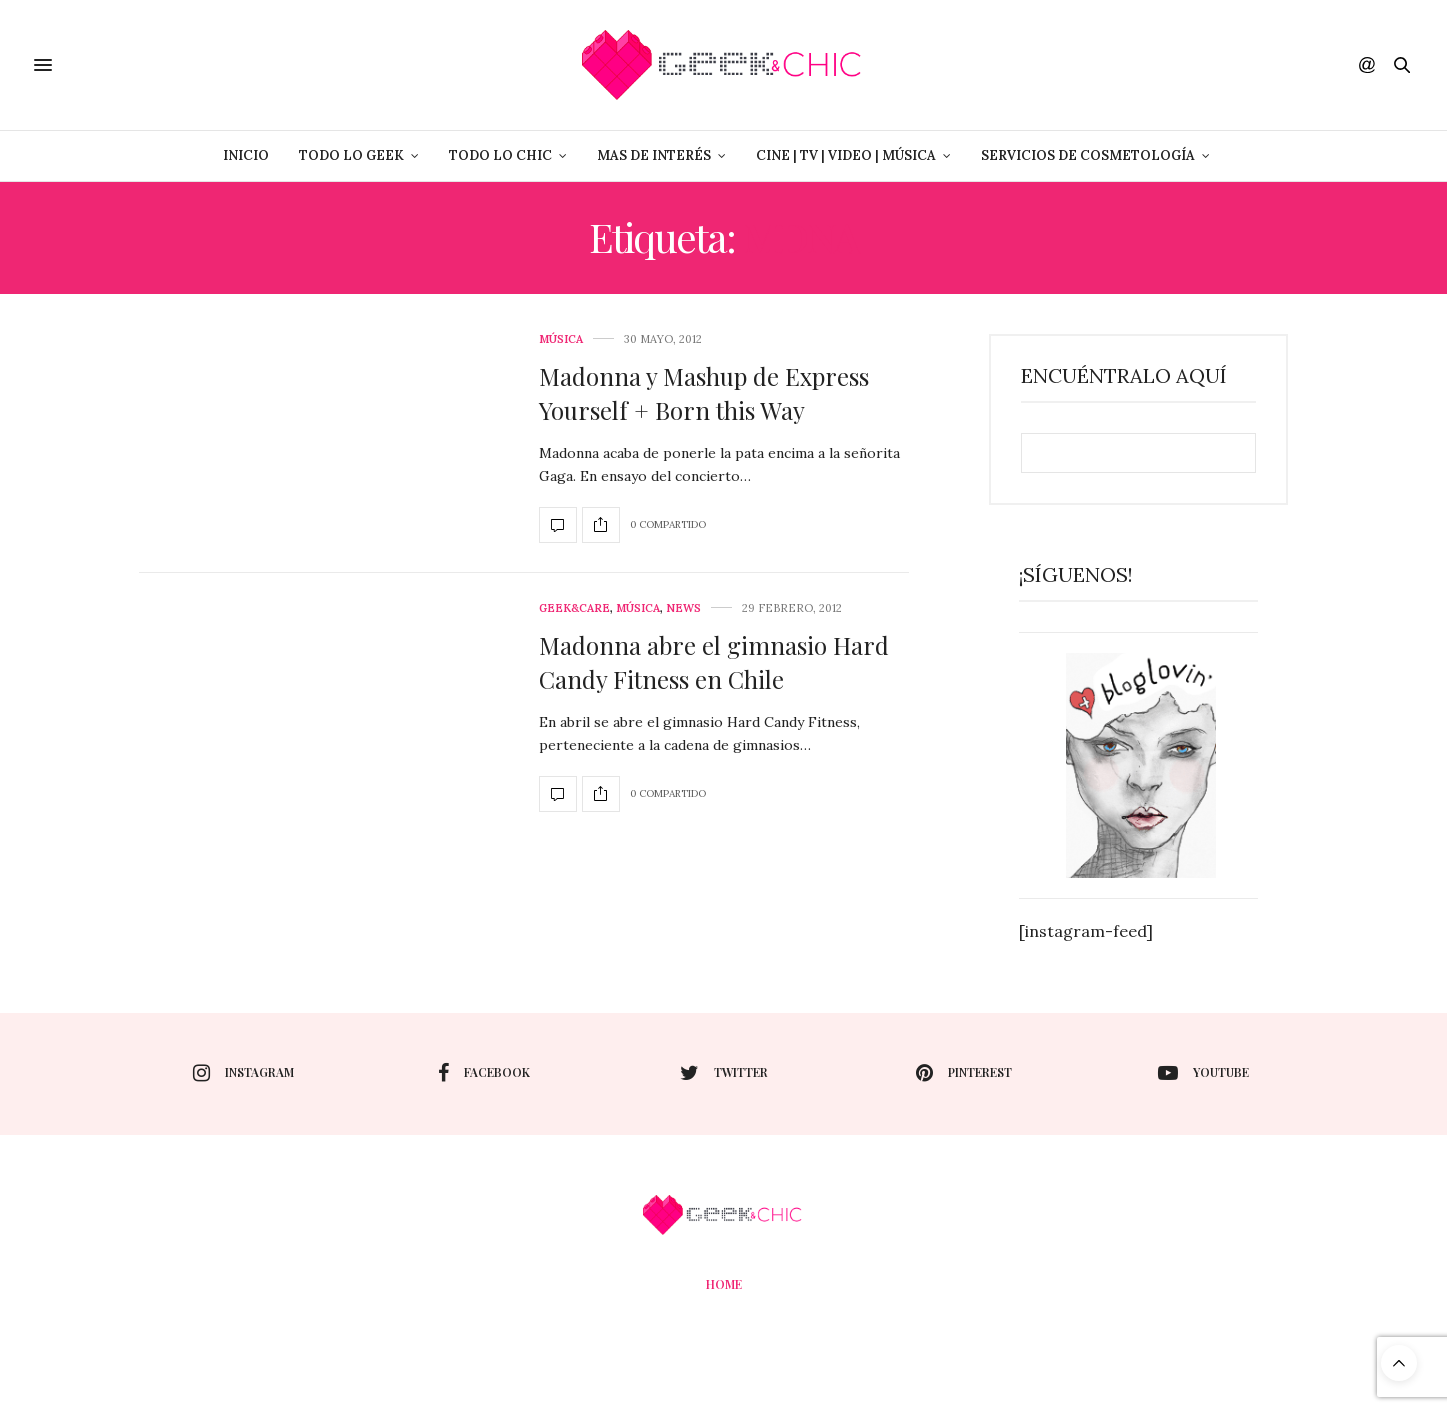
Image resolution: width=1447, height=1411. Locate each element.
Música (561, 339)
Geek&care (574, 608)
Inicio (246, 155)
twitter (724, 1073)
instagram (243, 1073)
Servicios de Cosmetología (1088, 155)
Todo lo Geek (351, 155)
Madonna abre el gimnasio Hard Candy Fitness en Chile (714, 662)
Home (724, 1284)
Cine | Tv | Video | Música (846, 155)
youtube (1203, 1073)
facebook (484, 1073)
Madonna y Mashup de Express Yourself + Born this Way (704, 393)
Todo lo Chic (500, 155)
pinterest (964, 1073)
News (683, 608)
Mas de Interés (654, 155)
